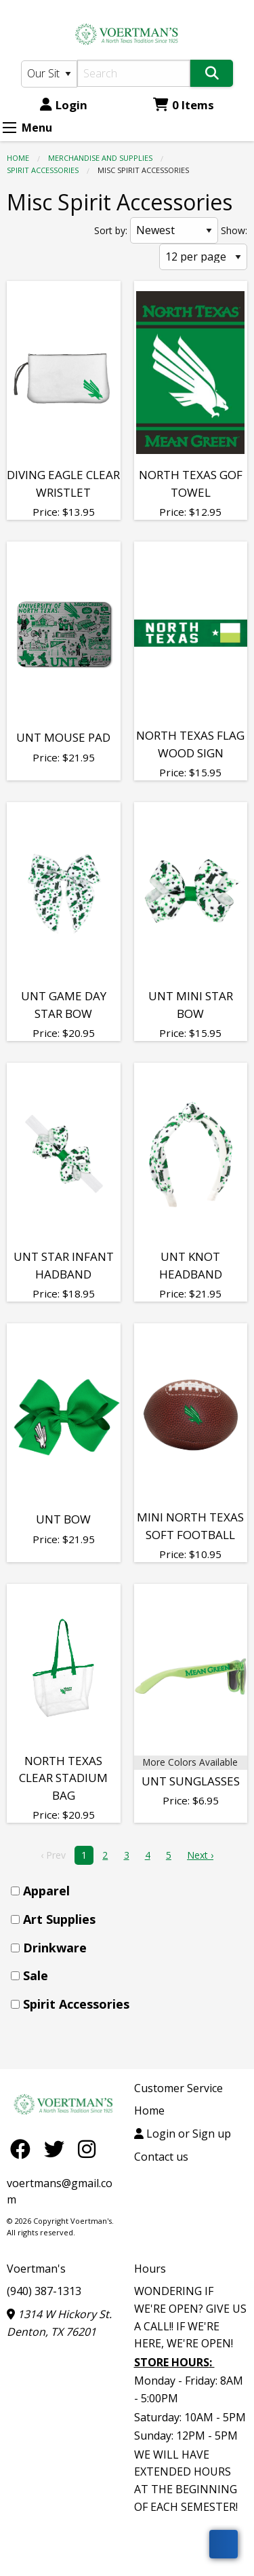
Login (63, 105)
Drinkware (55, 1947)
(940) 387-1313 (44, 2291)
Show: (234, 230)
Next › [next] (200, 1855)
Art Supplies (59, 1919)
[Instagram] (87, 2148)
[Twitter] (57, 2148)
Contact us (161, 2156)
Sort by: (110, 230)
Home (18, 158)
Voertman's (36, 2268)
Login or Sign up (182, 2133)
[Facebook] (23, 2148)
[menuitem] (131, 1891)
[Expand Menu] (9, 127)
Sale (35, 1975)
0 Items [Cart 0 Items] (183, 105)
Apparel (46, 1890)
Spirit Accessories (43, 170)
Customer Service (178, 2088)
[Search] (134, 73)
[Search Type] (49, 74)
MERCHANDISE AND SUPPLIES (100, 158)
